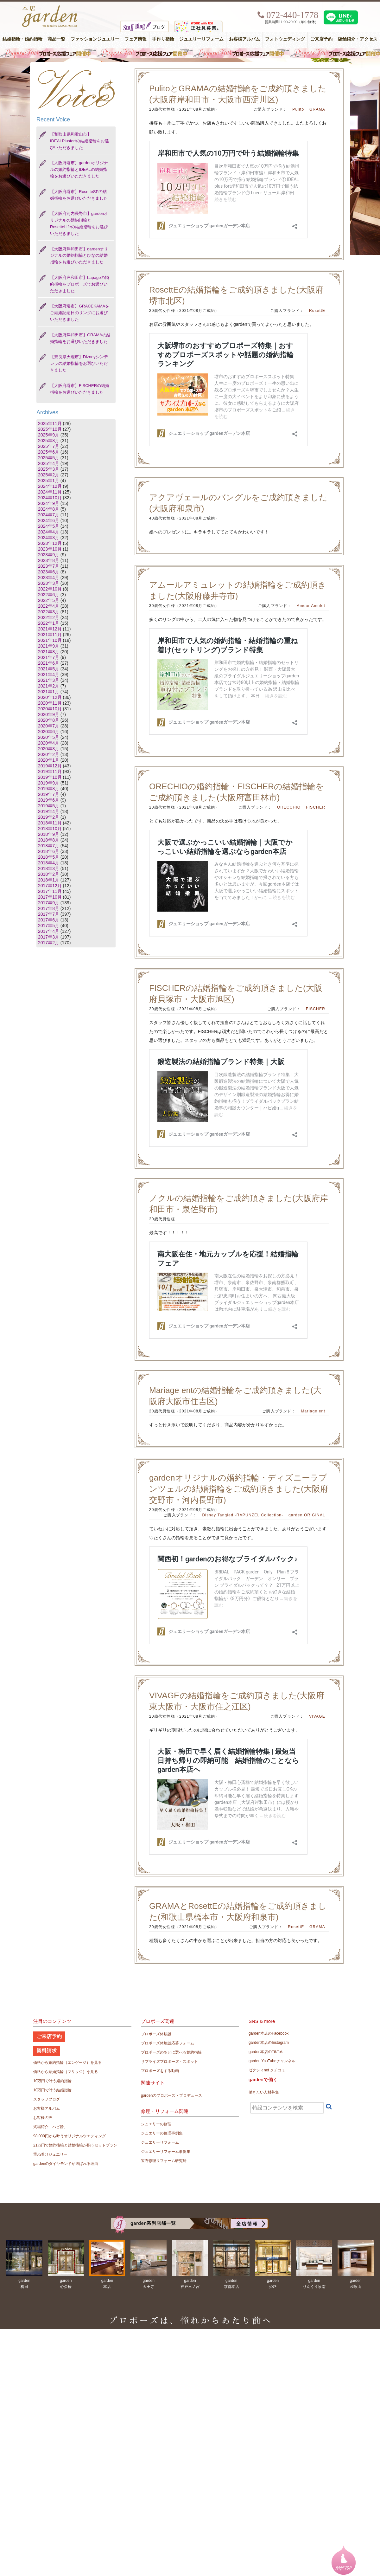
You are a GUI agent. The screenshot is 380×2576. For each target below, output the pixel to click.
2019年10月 (50, 777)
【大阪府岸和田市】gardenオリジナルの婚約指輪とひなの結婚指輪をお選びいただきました (79, 256)
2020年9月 (48, 714)
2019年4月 (48, 811)
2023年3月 (48, 583)
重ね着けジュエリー (50, 2154)
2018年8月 (48, 840)
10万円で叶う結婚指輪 (52, 2090)
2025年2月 (48, 474)
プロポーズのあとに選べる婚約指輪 (171, 2052)
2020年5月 (48, 737)
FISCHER (315, 807)
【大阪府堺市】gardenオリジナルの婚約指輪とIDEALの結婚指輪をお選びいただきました (79, 169)
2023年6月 (48, 571)
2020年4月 (48, 743)
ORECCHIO (289, 807)
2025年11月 (50, 423)
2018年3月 (48, 868)
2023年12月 (50, 543)
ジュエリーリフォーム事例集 (165, 2151)
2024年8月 (48, 509)
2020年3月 (48, 748)
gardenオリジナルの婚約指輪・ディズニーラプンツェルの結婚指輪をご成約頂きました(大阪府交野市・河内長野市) (238, 1489)
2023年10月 (50, 549)
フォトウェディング (285, 39)
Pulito (298, 109)
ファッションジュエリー (95, 39)
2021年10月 (50, 640)
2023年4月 (48, 577)
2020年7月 (48, 725)
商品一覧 (56, 39)
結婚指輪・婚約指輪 (22, 39)
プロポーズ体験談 (156, 2034)
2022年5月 (48, 600)
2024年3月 (48, 537)
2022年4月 (48, 606)
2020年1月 (48, 760)
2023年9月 (48, 554)
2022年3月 (48, 611)
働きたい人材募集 (264, 2092)
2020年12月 (50, 697)
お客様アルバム (244, 39)
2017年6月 (48, 919)
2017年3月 (48, 936)
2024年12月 (50, 486)
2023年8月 (48, 560)
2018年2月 (48, 874)
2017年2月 (48, 942)
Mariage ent (313, 1411)
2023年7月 (48, 566)
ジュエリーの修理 (156, 2124)
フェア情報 (135, 39)
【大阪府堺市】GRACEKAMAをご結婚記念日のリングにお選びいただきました (79, 313)
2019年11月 (50, 771)
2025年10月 (50, 429)
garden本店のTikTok (266, 2052)
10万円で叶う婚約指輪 (52, 2081)
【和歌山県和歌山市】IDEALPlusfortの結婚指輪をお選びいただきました (79, 141)
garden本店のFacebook (268, 2033)
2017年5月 (48, 925)
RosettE (317, 310)
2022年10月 (50, 588)
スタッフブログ (46, 2099)
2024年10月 (50, 497)
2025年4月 (48, 463)
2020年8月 (48, 720)
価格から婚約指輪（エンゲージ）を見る (67, 2062)
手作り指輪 (163, 39)
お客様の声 (42, 2117)
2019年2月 (48, 817)
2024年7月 (48, 514)
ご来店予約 (321, 39)
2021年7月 (48, 657)
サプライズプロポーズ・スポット (169, 2061)
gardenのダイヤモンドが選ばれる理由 (65, 2163)
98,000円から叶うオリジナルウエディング (69, 2136)
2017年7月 (48, 914)
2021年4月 (48, 674)
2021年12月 (50, 628)
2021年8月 (48, 651)
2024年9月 (48, 503)
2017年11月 (50, 891)
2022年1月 (48, 623)
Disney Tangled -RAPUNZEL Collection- (242, 1515)
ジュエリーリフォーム (201, 39)
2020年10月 (50, 708)
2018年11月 (50, 822)
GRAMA (317, 109)
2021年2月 (48, 685)
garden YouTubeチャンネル (272, 2061)
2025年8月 (48, 440)
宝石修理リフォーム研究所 (164, 2161)
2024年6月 (48, 520)
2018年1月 (48, 879)
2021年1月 (48, 691)
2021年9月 (48, 646)
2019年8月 (48, 788)
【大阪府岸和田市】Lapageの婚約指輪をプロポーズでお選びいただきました (79, 284)
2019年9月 (48, 782)
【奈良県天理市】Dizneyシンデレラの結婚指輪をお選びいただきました (79, 363)
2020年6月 (48, 731)
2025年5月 (48, 457)
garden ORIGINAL (306, 1515)
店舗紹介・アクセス (357, 39)
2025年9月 (48, 434)
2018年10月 (50, 828)
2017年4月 (48, 931)
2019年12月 (50, 765)
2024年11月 (50, 491)
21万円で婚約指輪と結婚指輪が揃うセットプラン (75, 2145)
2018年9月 (48, 834)
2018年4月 (48, 862)
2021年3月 (48, 680)
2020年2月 (48, 754)
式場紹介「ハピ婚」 (50, 2127)
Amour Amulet (311, 606)
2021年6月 (48, 663)
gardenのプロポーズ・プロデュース (171, 2095)
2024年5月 (48, 526)
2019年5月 (48, 805)
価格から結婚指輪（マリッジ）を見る (65, 2071)
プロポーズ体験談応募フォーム (167, 2043)
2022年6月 (48, 594)
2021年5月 (48, 668)
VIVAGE (317, 1716)
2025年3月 (48, 469)
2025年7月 (48, 446)
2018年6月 (48, 851)
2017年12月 (50, 885)
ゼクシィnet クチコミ (267, 2070)
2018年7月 (48, 845)
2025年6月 (48, 452)
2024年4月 (48, 531)
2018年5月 (48, 857)
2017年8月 (48, 908)
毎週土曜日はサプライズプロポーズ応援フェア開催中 (190, 53)
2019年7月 (48, 794)
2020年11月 (50, 703)
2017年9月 (48, 902)
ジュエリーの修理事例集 (162, 2133)
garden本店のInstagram (269, 2042)
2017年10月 (50, 897)
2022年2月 (48, 617)
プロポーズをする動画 (160, 2071)
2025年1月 (48, 480)
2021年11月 (50, 634)
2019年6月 (48, 800)
